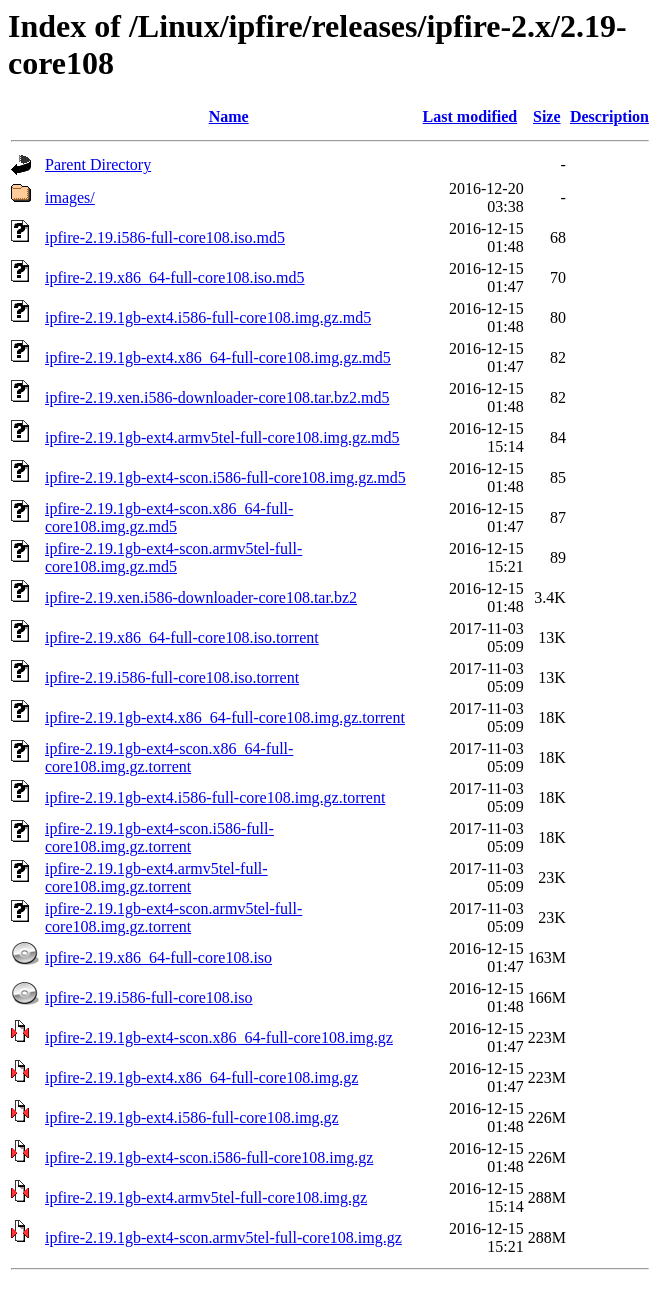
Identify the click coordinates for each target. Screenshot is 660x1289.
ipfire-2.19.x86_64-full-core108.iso (158, 957)
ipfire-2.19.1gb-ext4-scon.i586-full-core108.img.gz (209, 1157)
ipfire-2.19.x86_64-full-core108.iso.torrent (182, 637)
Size (547, 116)
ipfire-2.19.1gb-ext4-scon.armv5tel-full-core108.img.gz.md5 (173, 557)
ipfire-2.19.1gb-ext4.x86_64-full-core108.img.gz (201, 1077)
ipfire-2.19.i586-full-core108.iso (149, 997)
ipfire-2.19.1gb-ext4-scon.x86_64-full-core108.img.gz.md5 (169, 517)
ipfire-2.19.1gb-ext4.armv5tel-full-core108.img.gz (206, 1197)
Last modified (470, 116)
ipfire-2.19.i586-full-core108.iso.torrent (172, 677)
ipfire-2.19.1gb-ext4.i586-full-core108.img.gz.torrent (215, 797)
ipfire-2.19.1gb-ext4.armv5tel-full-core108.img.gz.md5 (222, 437)
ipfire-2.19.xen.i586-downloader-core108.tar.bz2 (201, 597)
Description (609, 116)
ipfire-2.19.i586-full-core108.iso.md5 (165, 237)
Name (229, 116)
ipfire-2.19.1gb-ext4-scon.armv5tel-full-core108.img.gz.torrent (173, 917)
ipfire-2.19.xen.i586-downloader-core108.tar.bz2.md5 (217, 397)
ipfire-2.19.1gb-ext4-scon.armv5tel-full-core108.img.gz (223, 1237)
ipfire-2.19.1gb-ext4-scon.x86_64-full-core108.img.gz (219, 1037)
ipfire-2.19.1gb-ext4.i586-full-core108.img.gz (192, 1117)
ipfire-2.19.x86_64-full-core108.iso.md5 (175, 277)
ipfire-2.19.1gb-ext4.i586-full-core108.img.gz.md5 (208, 317)
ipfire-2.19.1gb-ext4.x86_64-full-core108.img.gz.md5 (218, 357)
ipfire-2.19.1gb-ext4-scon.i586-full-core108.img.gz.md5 (225, 477)
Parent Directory (98, 164)
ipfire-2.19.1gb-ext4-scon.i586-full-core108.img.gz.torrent (159, 837)
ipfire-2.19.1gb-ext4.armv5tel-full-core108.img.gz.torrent (156, 877)
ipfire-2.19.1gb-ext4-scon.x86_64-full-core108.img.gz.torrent (169, 757)
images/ (70, 197)
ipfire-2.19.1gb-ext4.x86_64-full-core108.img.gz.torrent (225, 717)
